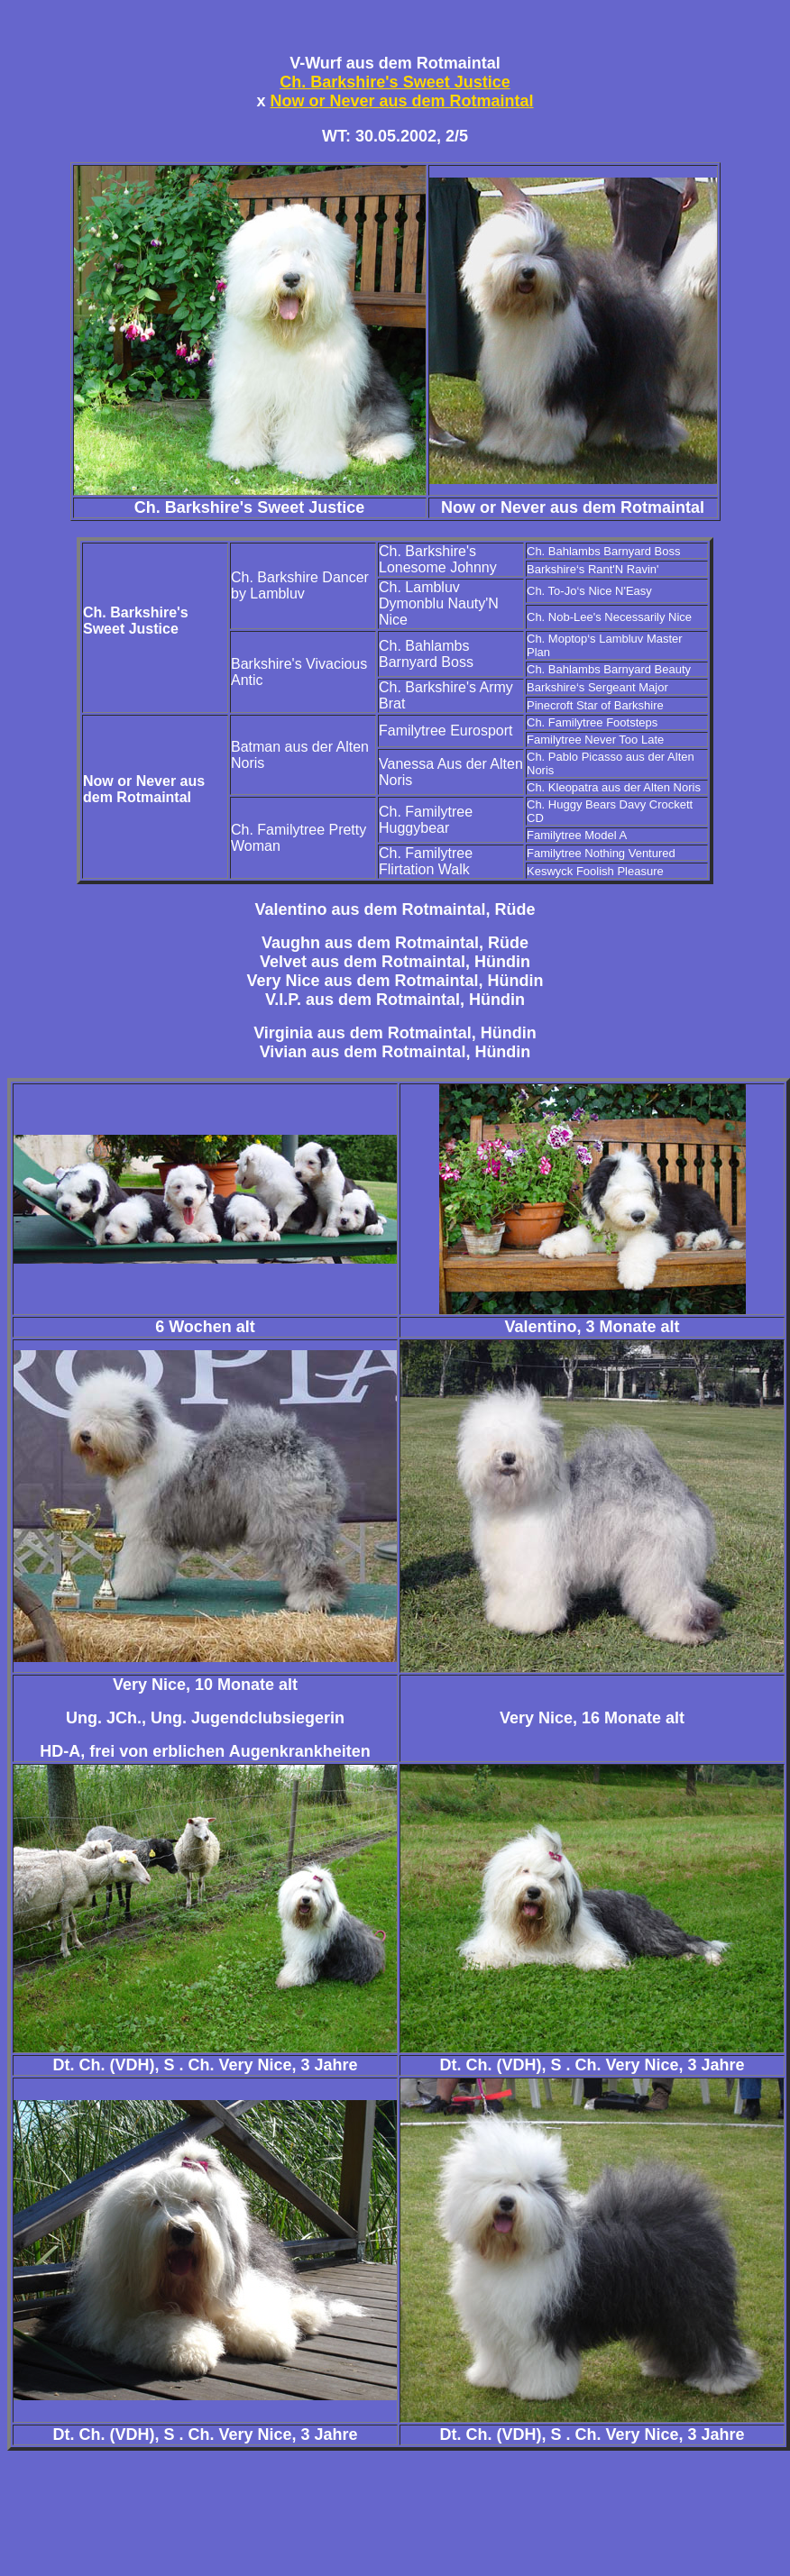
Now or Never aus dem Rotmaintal (401, 101)
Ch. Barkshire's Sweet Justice (395, 82)
